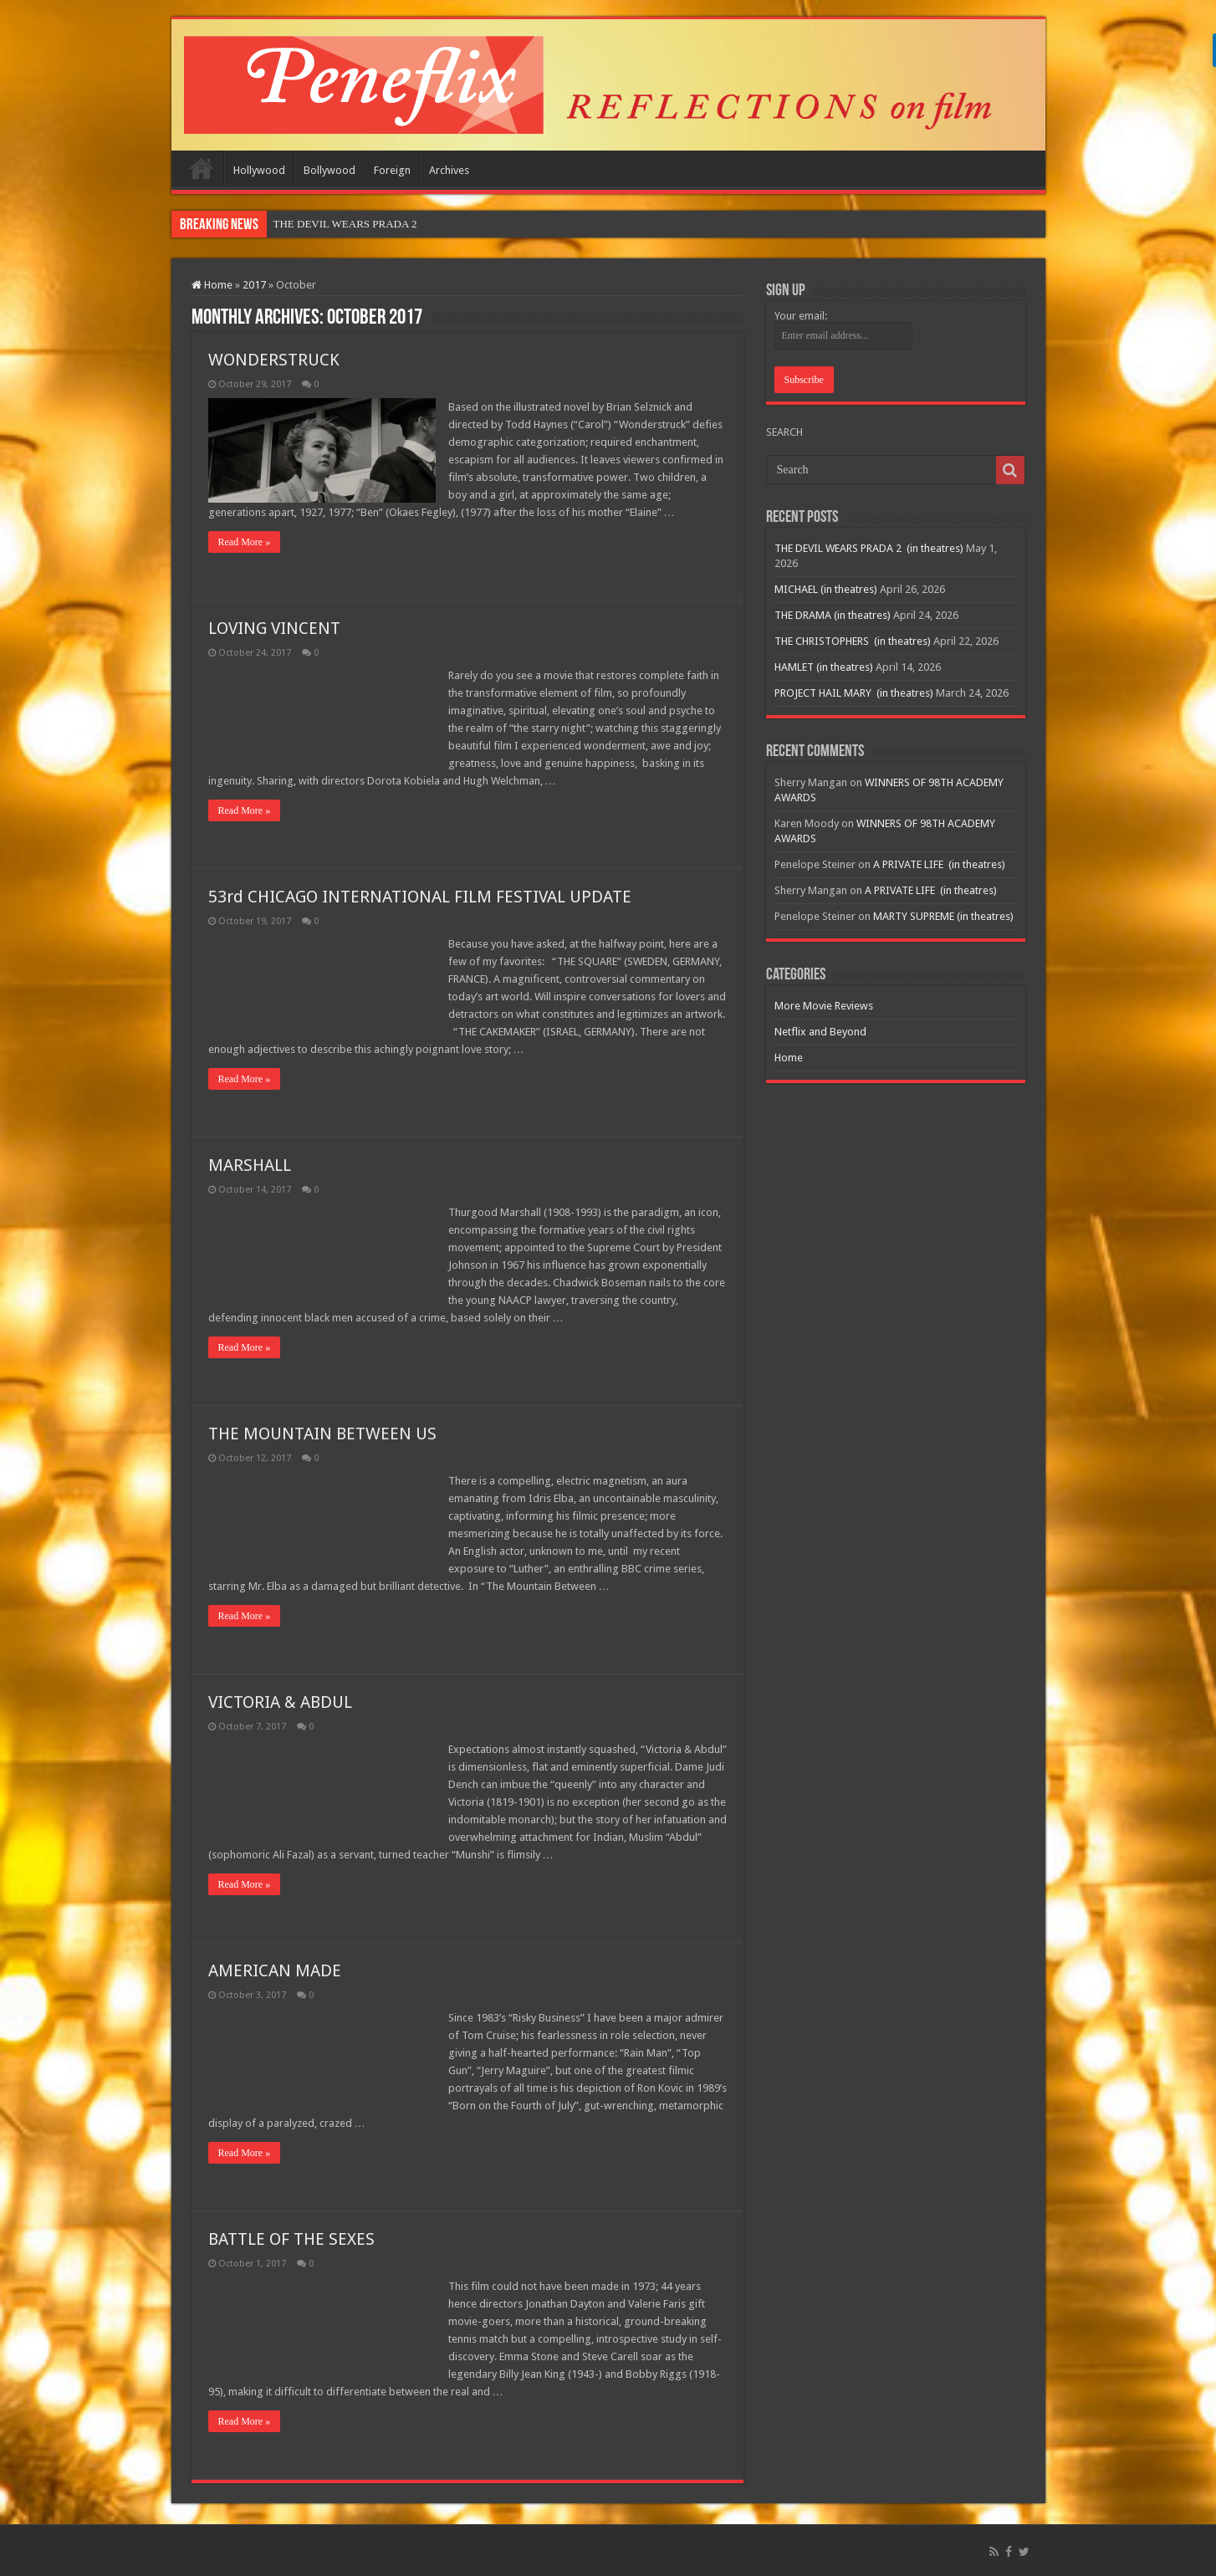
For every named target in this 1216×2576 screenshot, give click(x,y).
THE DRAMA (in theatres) (832, 615)
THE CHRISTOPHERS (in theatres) (852, 641)
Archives (449, 170)
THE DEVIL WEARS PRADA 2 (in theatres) (868, 548)
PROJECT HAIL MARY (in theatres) (853, 693)
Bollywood (329, 170)
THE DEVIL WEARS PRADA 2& (349, 223)
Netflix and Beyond (820, 1031)
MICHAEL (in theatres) (825, 589)
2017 (254, 285)
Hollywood (259, 170)
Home (201, 168)
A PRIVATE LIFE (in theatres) (939, 864)
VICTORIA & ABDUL (280, 1702)
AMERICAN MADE (274, 1970)
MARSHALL (249, 1165)
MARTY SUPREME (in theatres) (943, 916)
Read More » (244, 542)
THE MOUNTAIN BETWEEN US (322, 1433)
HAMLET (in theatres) (823, 667)
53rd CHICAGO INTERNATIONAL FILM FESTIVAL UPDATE (419, 897)
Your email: (800, 315)
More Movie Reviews (823, 1005)
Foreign (392, 170)
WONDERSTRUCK (274, 360)
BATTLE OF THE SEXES (291, 2239)
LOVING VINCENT (274, 628)
